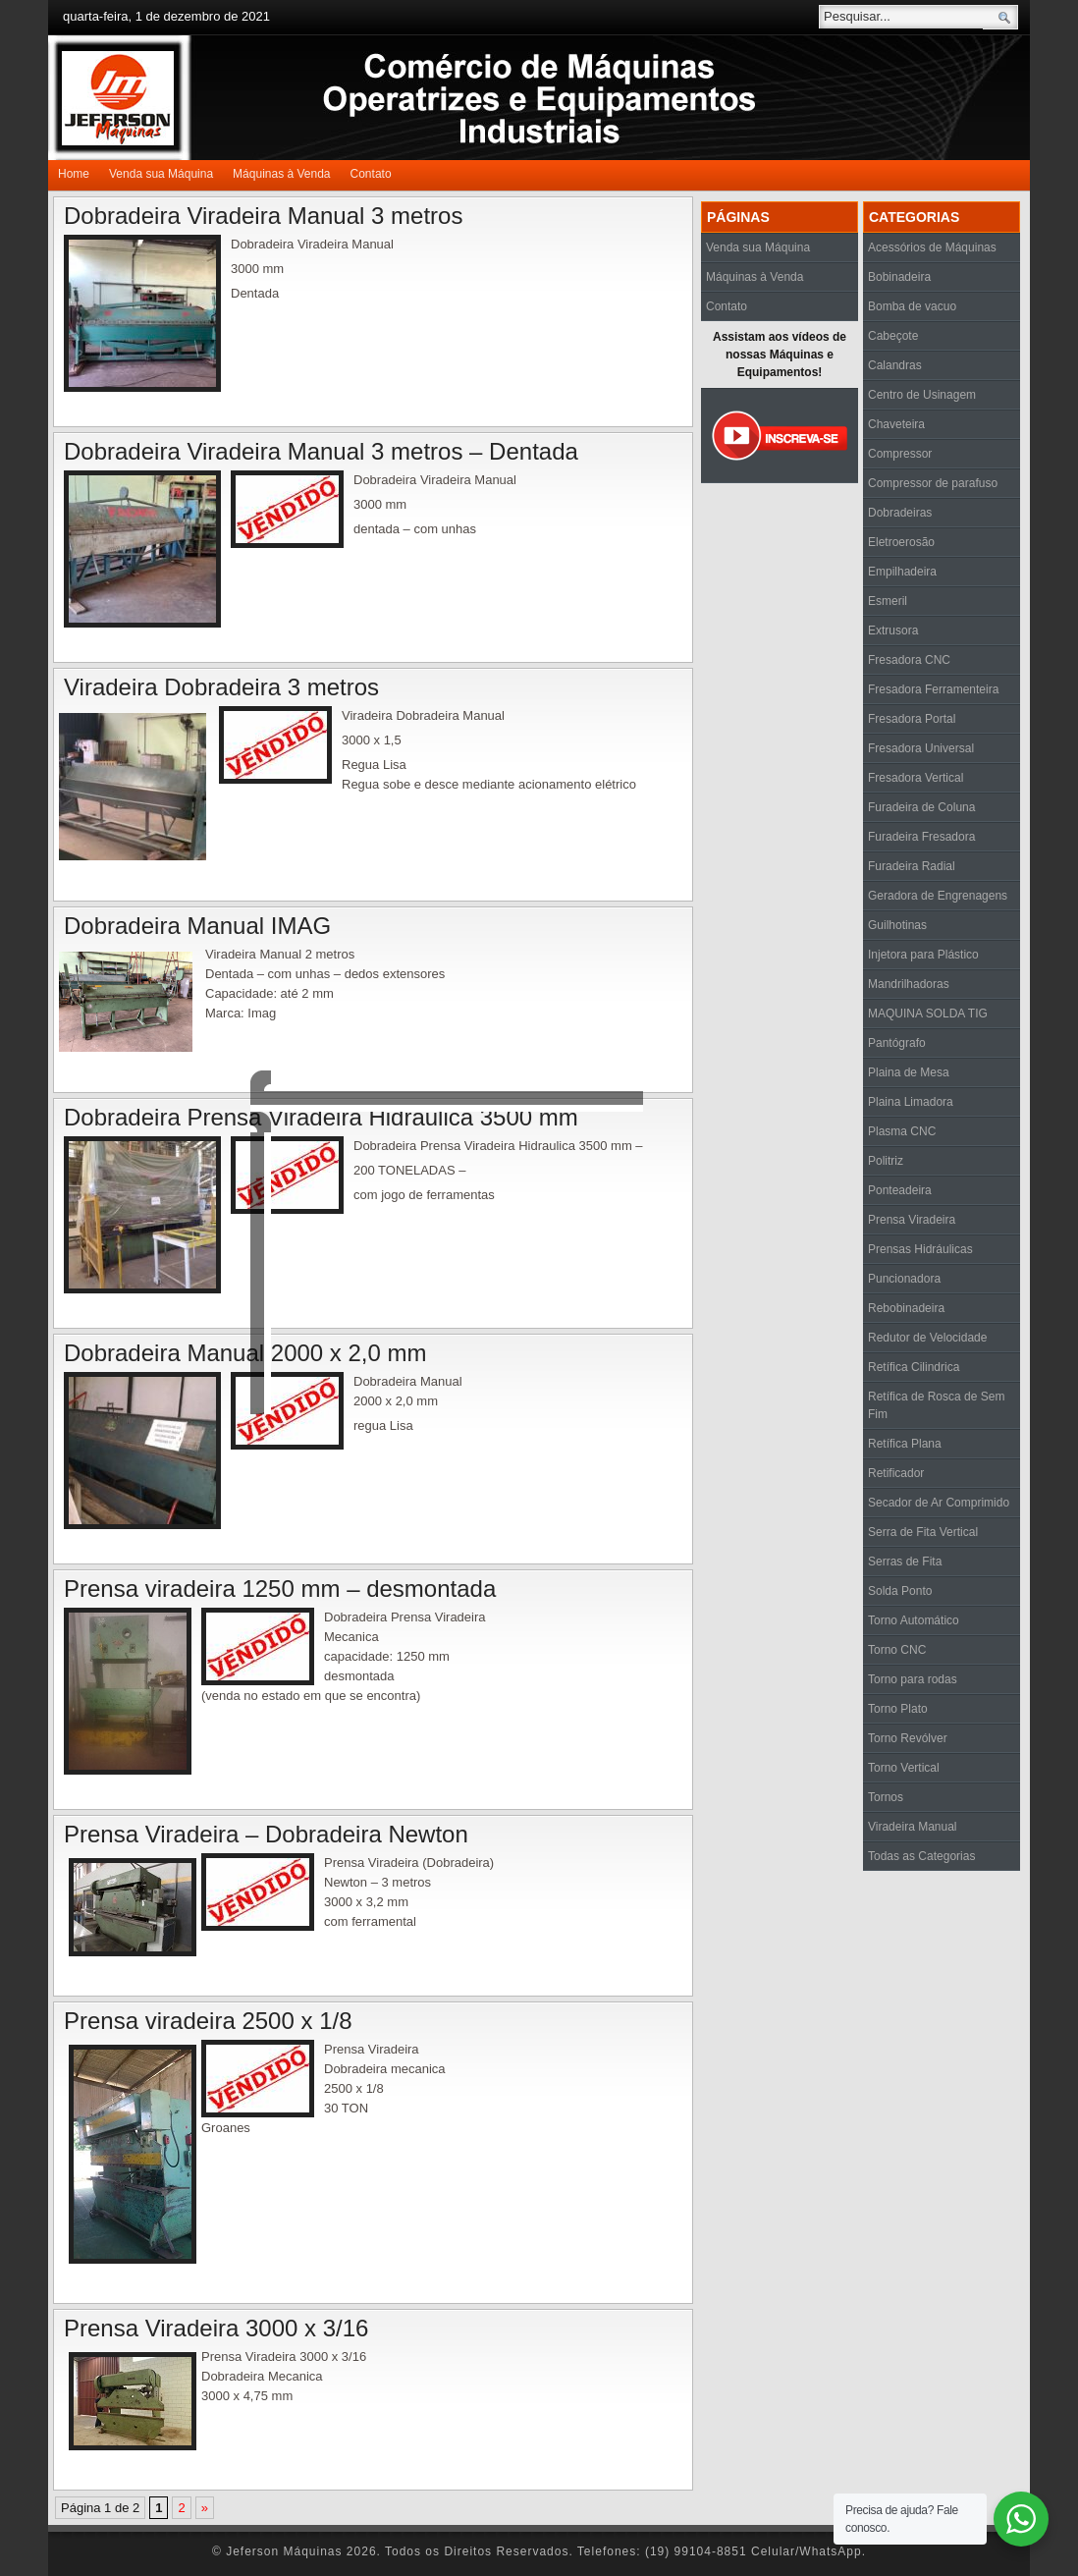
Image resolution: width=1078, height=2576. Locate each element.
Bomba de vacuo (912, 306)
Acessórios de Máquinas (932, 247)
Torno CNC (897, 1650)
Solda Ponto (900, 1591)
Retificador (896, 1473)
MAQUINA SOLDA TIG (928, 1013)
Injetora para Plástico (923, 954)
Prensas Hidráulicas (920, 1249)
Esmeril (887, 601)
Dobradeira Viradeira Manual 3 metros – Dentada (321, 451)
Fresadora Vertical (915, 778)
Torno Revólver (907, 1738)
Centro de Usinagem (922, 395)
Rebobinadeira (906, 1308)
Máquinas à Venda (281, 174)
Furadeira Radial (911, 866)
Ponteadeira (900, 1190)
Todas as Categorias (921, 1856)
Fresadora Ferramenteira (933, 689)
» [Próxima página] (204, 2507)
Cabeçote (893, 336)
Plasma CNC (902, 1131)
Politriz (885, 1161)
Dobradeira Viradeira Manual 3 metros (263, 215)
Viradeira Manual (912, 1827)
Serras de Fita (905, 1561)
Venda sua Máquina (161, 174)
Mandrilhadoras (908, 984)
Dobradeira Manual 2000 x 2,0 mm (245, 1353)
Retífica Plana (905, 1444)
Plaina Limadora (910, 1102)
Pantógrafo (897, 1043)
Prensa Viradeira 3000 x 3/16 (216, 2328)
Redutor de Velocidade (927, 1337)
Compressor (900, 454)
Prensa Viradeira (911, 1220)
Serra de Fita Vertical (923, 1532)
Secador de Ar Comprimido (938, 1502)
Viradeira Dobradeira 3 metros (221, 687)
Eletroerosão (901, 542)
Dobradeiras (900, 513)
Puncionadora (904, 1279)
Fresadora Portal (911, 719)
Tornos (885, 1797)
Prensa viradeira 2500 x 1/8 (208, 2020)
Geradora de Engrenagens (937, 896)
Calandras (895, 365)
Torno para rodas (912, 1679)
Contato (371, 174)
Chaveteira (896, 424)
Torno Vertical (904, 1768)
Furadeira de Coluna (921, 807)
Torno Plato (898, 1709)
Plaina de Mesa (908, 1072)
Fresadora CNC (909, 660)
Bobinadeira (899, 277)
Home (73, 174)
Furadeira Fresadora (921, 837)
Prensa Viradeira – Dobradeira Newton (266, 1834)
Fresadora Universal (921, 748)
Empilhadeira (902, 571)
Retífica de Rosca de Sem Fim (936, 1405)
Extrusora (893, 630)
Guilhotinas (897, 925)
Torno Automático (913, 1620)
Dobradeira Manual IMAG (197, 925)
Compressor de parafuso (932, 483)
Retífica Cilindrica (913, 1367)
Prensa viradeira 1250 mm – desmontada (280, 1588)
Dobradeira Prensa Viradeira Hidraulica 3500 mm (321, 1117)
